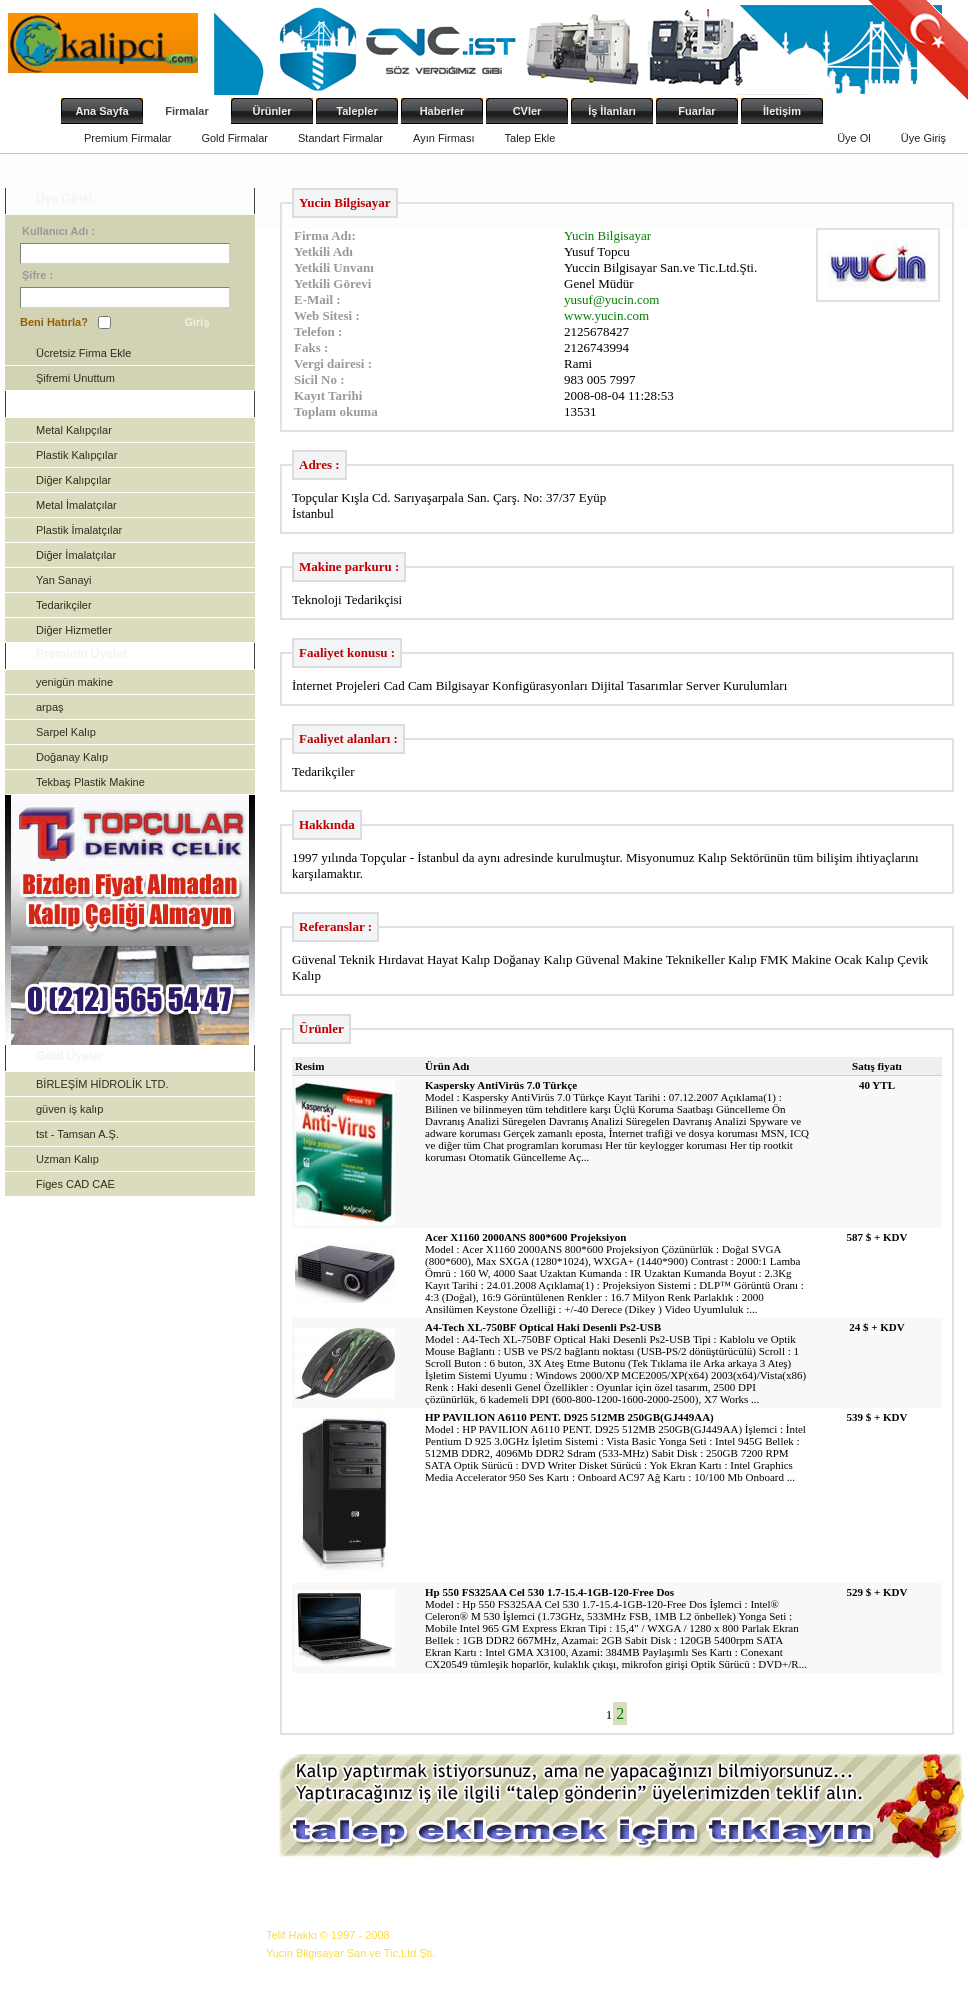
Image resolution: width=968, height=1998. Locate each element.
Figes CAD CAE (75, 1184)
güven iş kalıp (69, 1109)
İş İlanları (612, 111)
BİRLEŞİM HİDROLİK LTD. (102, 1084)
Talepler (356, 111)
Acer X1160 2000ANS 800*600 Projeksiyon (525, 1237)
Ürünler (271, 111)
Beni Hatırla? (54, 322)
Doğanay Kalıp (72, 757)
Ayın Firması (444, 138)
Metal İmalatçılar (76, 505)
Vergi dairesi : (333, 363)
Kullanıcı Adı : (58, 231)
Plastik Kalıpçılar (76, 455)
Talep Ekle (530, 138)
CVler (527, 111)
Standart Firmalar (340, 138)
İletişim (782, 111)
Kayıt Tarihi (328, 395)
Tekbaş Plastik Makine (90, 782)
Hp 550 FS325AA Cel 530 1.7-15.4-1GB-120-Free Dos (549, 1592)
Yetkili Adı (323, 251)
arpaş (50, 707)
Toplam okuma (336, 411)
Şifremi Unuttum (75, 378)
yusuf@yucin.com (611, 299)
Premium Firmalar (127, 138)
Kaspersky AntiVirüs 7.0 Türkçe (501, 1085)
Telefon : (318, 331)
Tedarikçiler (64, 605)
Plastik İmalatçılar (79, 530)
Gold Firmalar (234, 138)
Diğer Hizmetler (74, 630)
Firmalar (186, 111)
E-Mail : (317, 299)
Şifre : (37, 275)
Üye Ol (854, 138)
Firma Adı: (325, 235)
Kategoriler (67, 402)
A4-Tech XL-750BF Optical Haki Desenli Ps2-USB (543, 1327)
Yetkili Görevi (332, 283)
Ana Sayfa (101, 111)
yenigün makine (74, 682)
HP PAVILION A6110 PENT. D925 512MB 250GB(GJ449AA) (569, 1417)
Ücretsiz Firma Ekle (83, 353)
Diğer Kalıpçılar (73, 480)
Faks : (311, 347)
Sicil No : (319, 379)
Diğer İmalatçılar (76, 555)
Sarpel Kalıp (66, 732)
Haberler (442, 111)
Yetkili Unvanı (334, 267)
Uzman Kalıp (67, 1159)
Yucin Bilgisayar (607, 235)
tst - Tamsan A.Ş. (77, 1134)
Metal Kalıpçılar (74, 430)
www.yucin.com (606, 315)
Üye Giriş (923, 138)
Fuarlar (696, 111)
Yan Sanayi (63, 580)
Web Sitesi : (327, 315)
